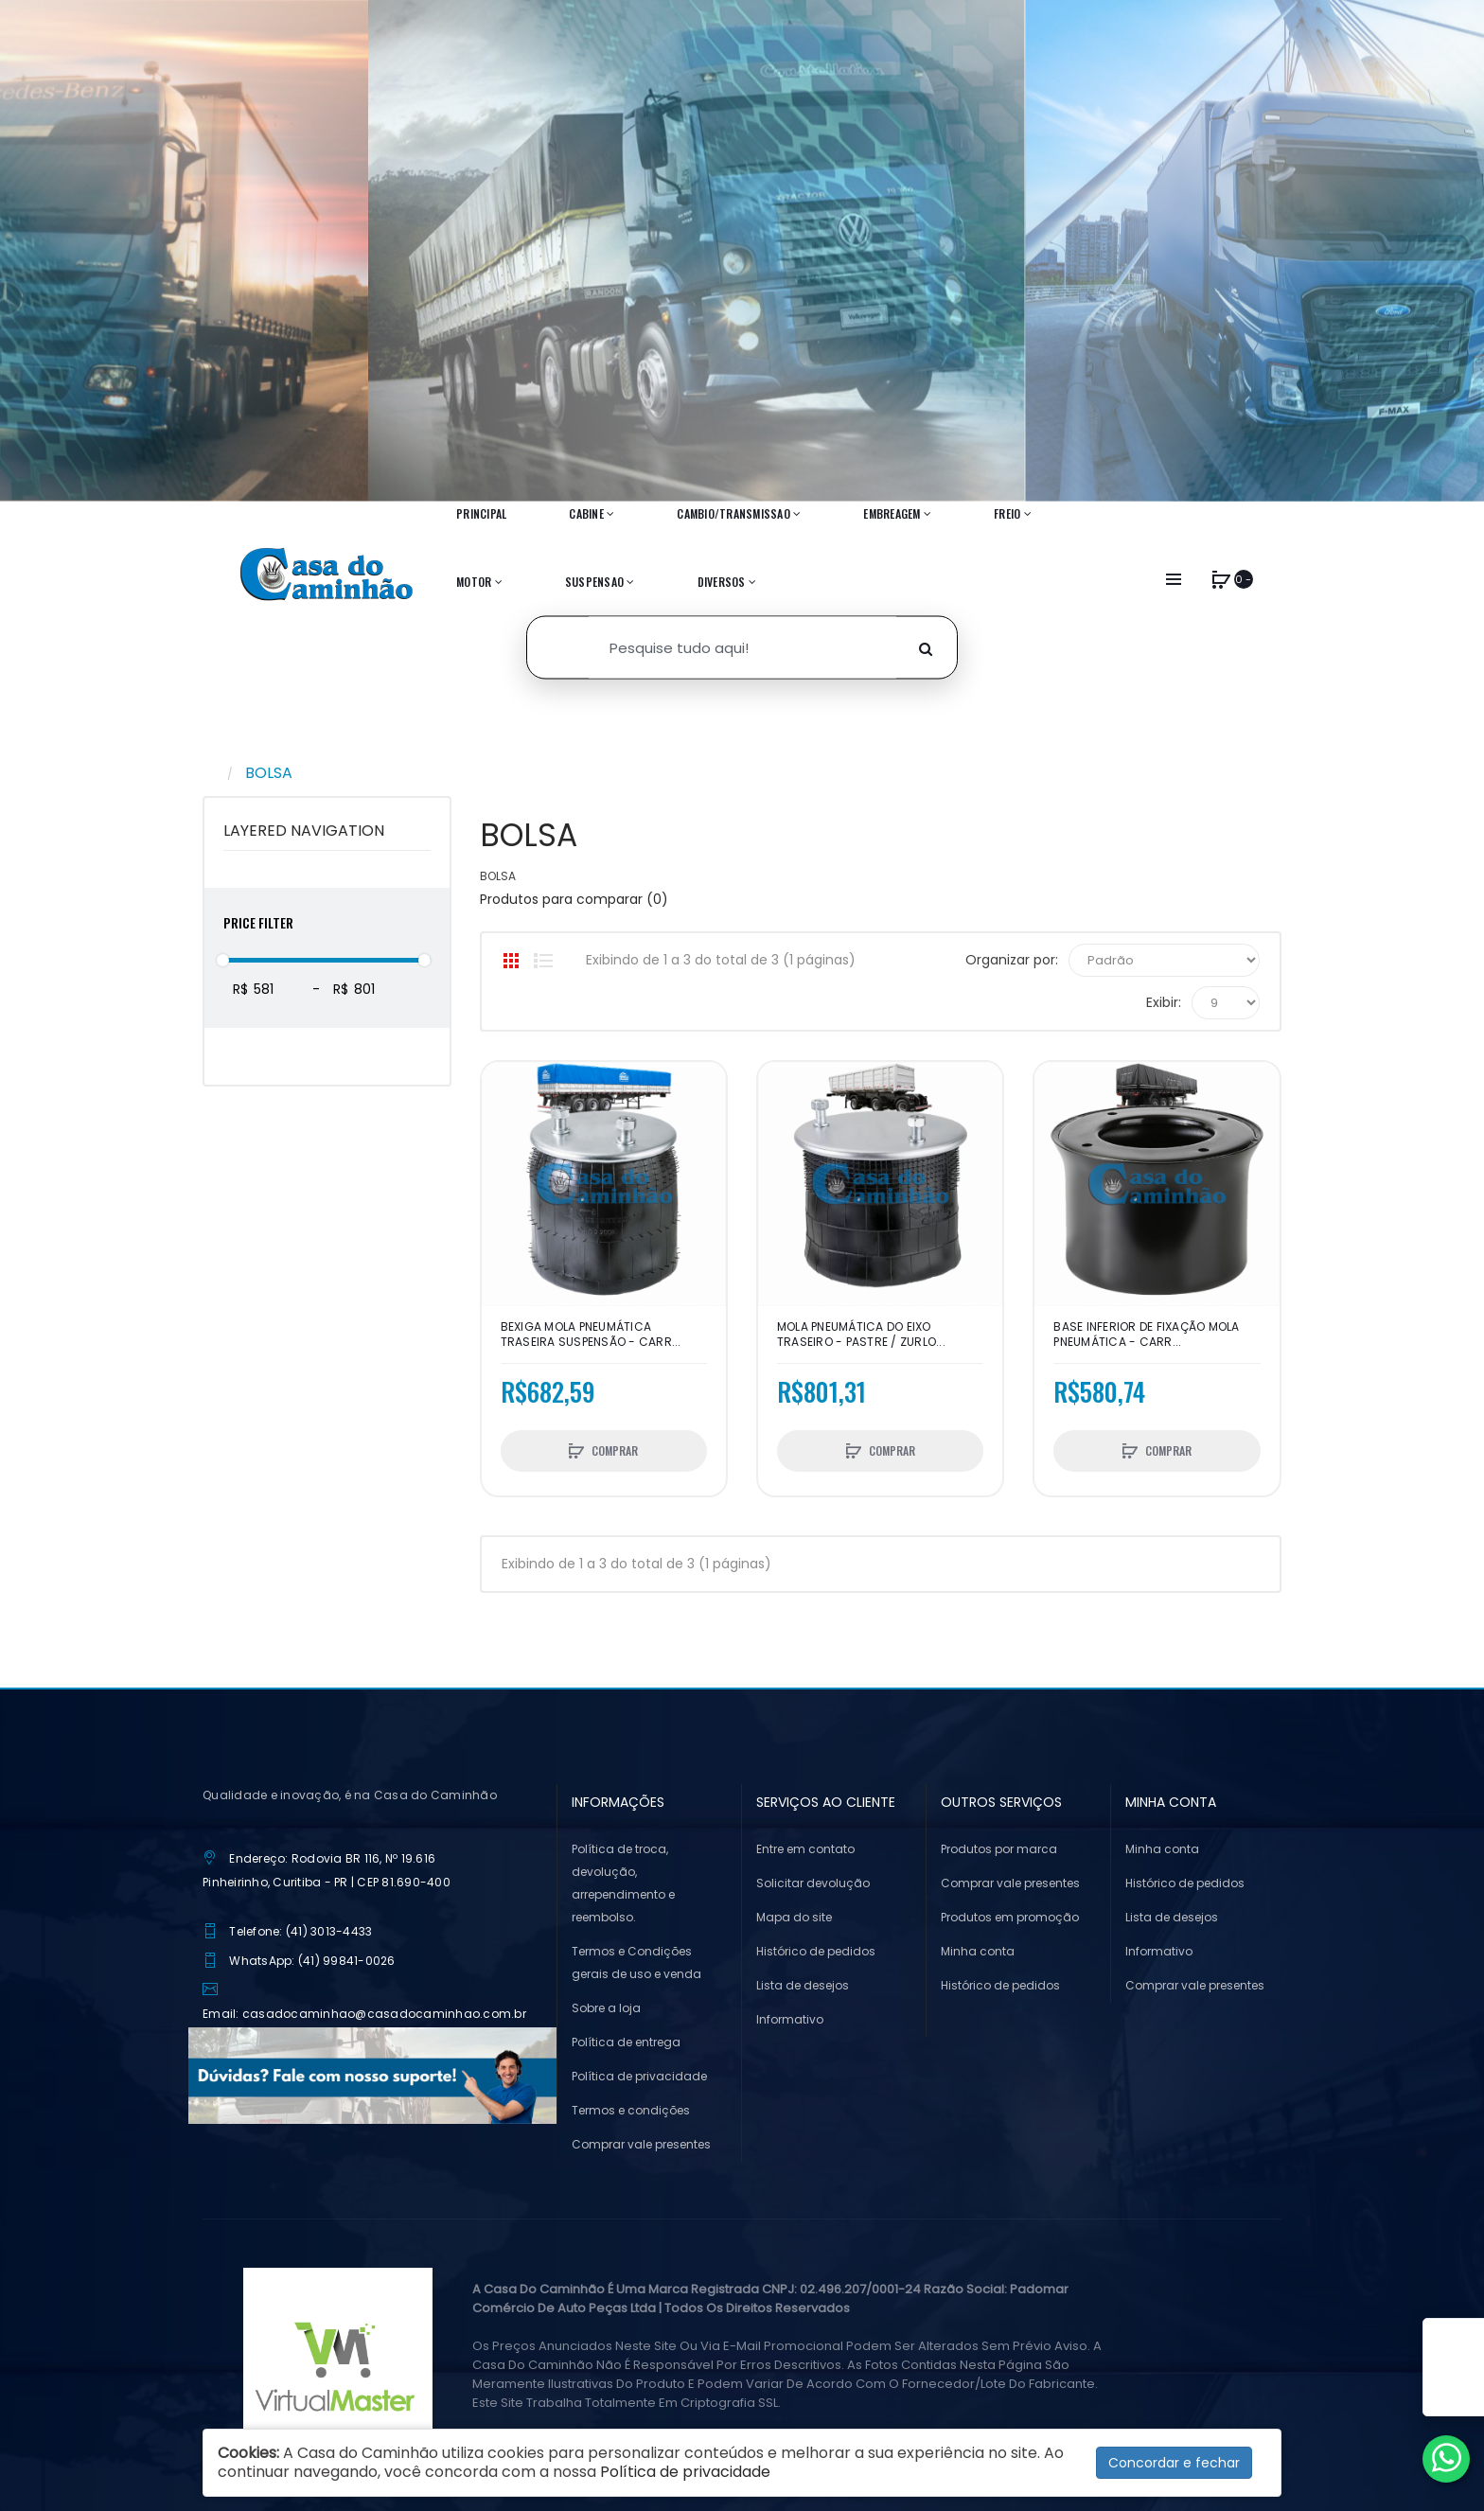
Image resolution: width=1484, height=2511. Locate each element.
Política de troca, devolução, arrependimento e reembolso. (623, 1883)
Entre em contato (805, 1849)
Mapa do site (794, 1917)
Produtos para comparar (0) (574, 899)
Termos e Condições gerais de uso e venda (636, 1962)
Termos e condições (631, 2110)
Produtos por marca (999, 1849)
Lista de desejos (802, 1985)
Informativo (789, 2019)
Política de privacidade (639, 2076)
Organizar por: (1011, 959)
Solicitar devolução (813, 1883)
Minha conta (978, 1951)
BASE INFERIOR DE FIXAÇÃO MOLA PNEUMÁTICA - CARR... (1146, 1334)
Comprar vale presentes (641, 2144)
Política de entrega (626, 2042)
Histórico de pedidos (815, 1951)
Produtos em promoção (1010, 1917)
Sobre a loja (606, 2008)
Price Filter (258, 922)
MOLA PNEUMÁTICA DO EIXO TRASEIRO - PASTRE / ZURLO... (861, 1334)
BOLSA (268, 773)
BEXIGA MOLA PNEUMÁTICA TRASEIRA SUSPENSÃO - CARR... (591, 1334)
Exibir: (1163, 1002)
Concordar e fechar (1174, 2462)
